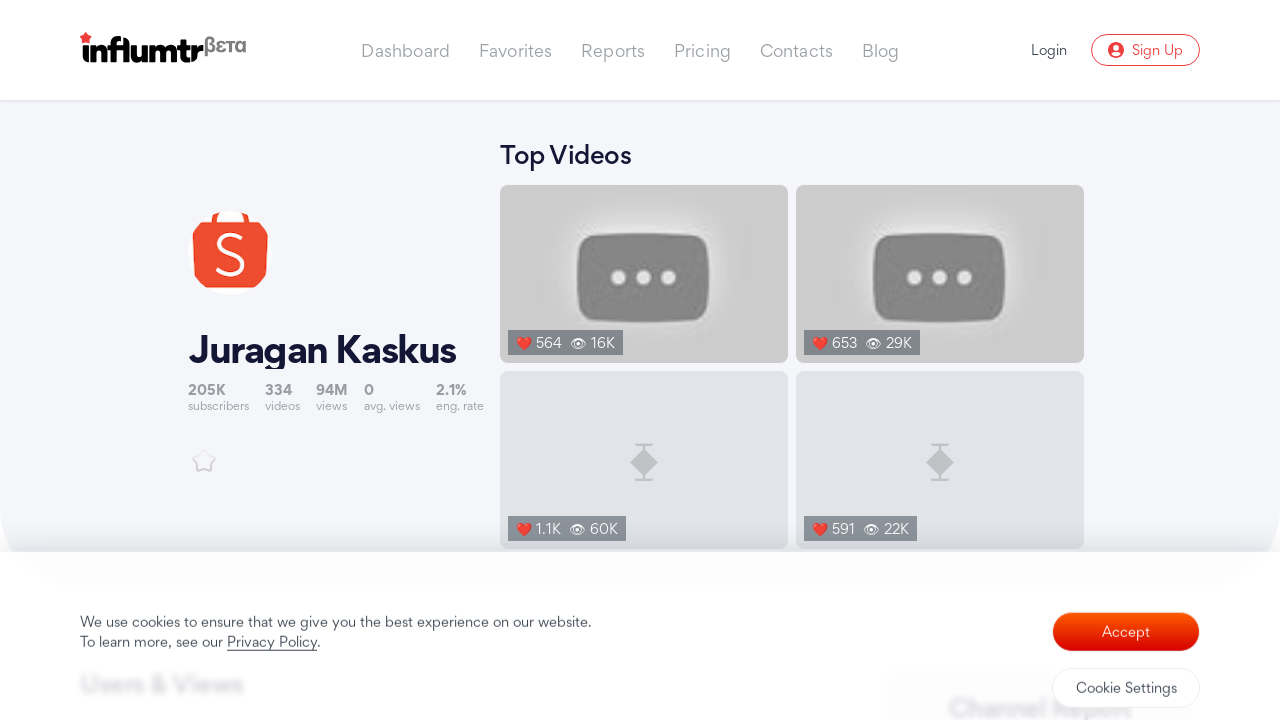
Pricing (702, 50)
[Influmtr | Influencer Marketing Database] (163, 50)
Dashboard (405, 50)
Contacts (797, 50)
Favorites (516, 50)
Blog (881, 50)
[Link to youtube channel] (336, 341)
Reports (613, 50)
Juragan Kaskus (322, 349)
